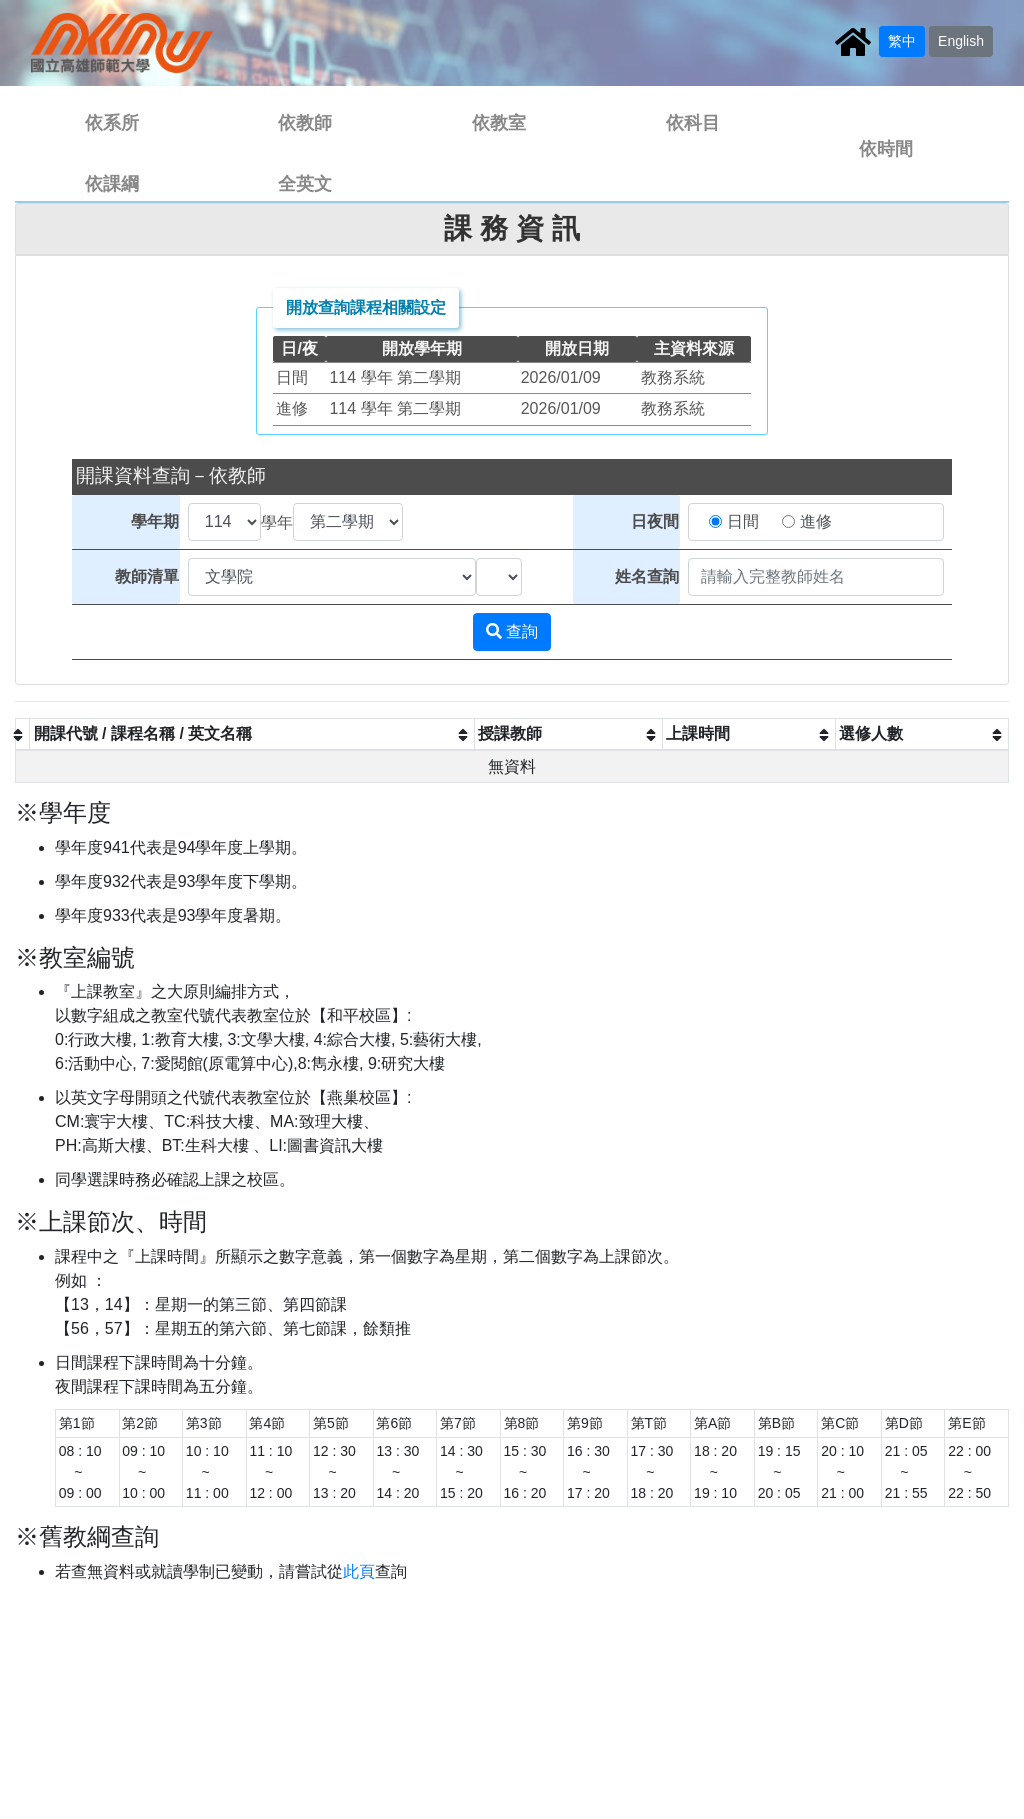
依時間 (886, 149)
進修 (816, 521)
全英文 (305, 184)
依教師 (305, 123)
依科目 (693, 123)
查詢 (512, 631)
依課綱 (112, 184)
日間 (743, 521)
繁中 (902, 41)
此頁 (359, 1571)
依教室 (499, 123)
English (961, 41)
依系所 (112, 123)
